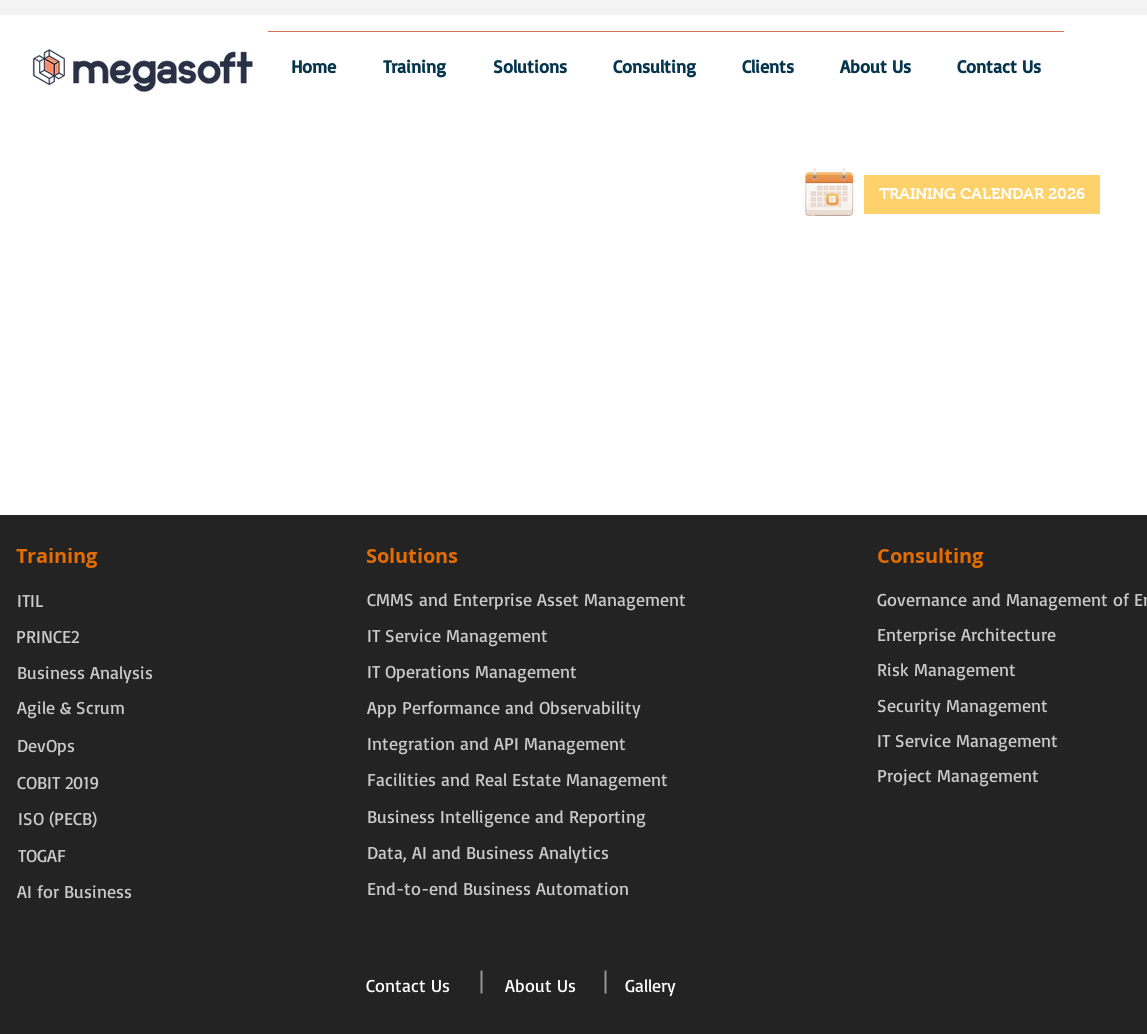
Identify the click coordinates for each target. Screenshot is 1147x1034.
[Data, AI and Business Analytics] (488, 852)
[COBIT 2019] (58, 782)
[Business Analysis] (85, 672)
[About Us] (540, 986)
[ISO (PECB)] (58, 818)
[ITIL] (39, 600)
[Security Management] (962, 705)
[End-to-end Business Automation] (498, 888)
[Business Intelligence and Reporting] (506, 816)
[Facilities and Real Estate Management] (517, 779)
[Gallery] (650, 986)
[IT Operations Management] (472, 671)
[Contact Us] (408, 986)
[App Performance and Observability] (504, 707)
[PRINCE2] (47, 636)
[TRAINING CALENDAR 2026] (982, 194)
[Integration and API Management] (496, 743)
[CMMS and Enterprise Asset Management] (526, 599)
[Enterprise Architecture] (966, 634)
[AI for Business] (74, 891)
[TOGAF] (58, 855)
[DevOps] (57, 745)
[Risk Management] (946, 669)
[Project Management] (958, 775)
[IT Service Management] (472, 635)
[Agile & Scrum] (71, 707)
